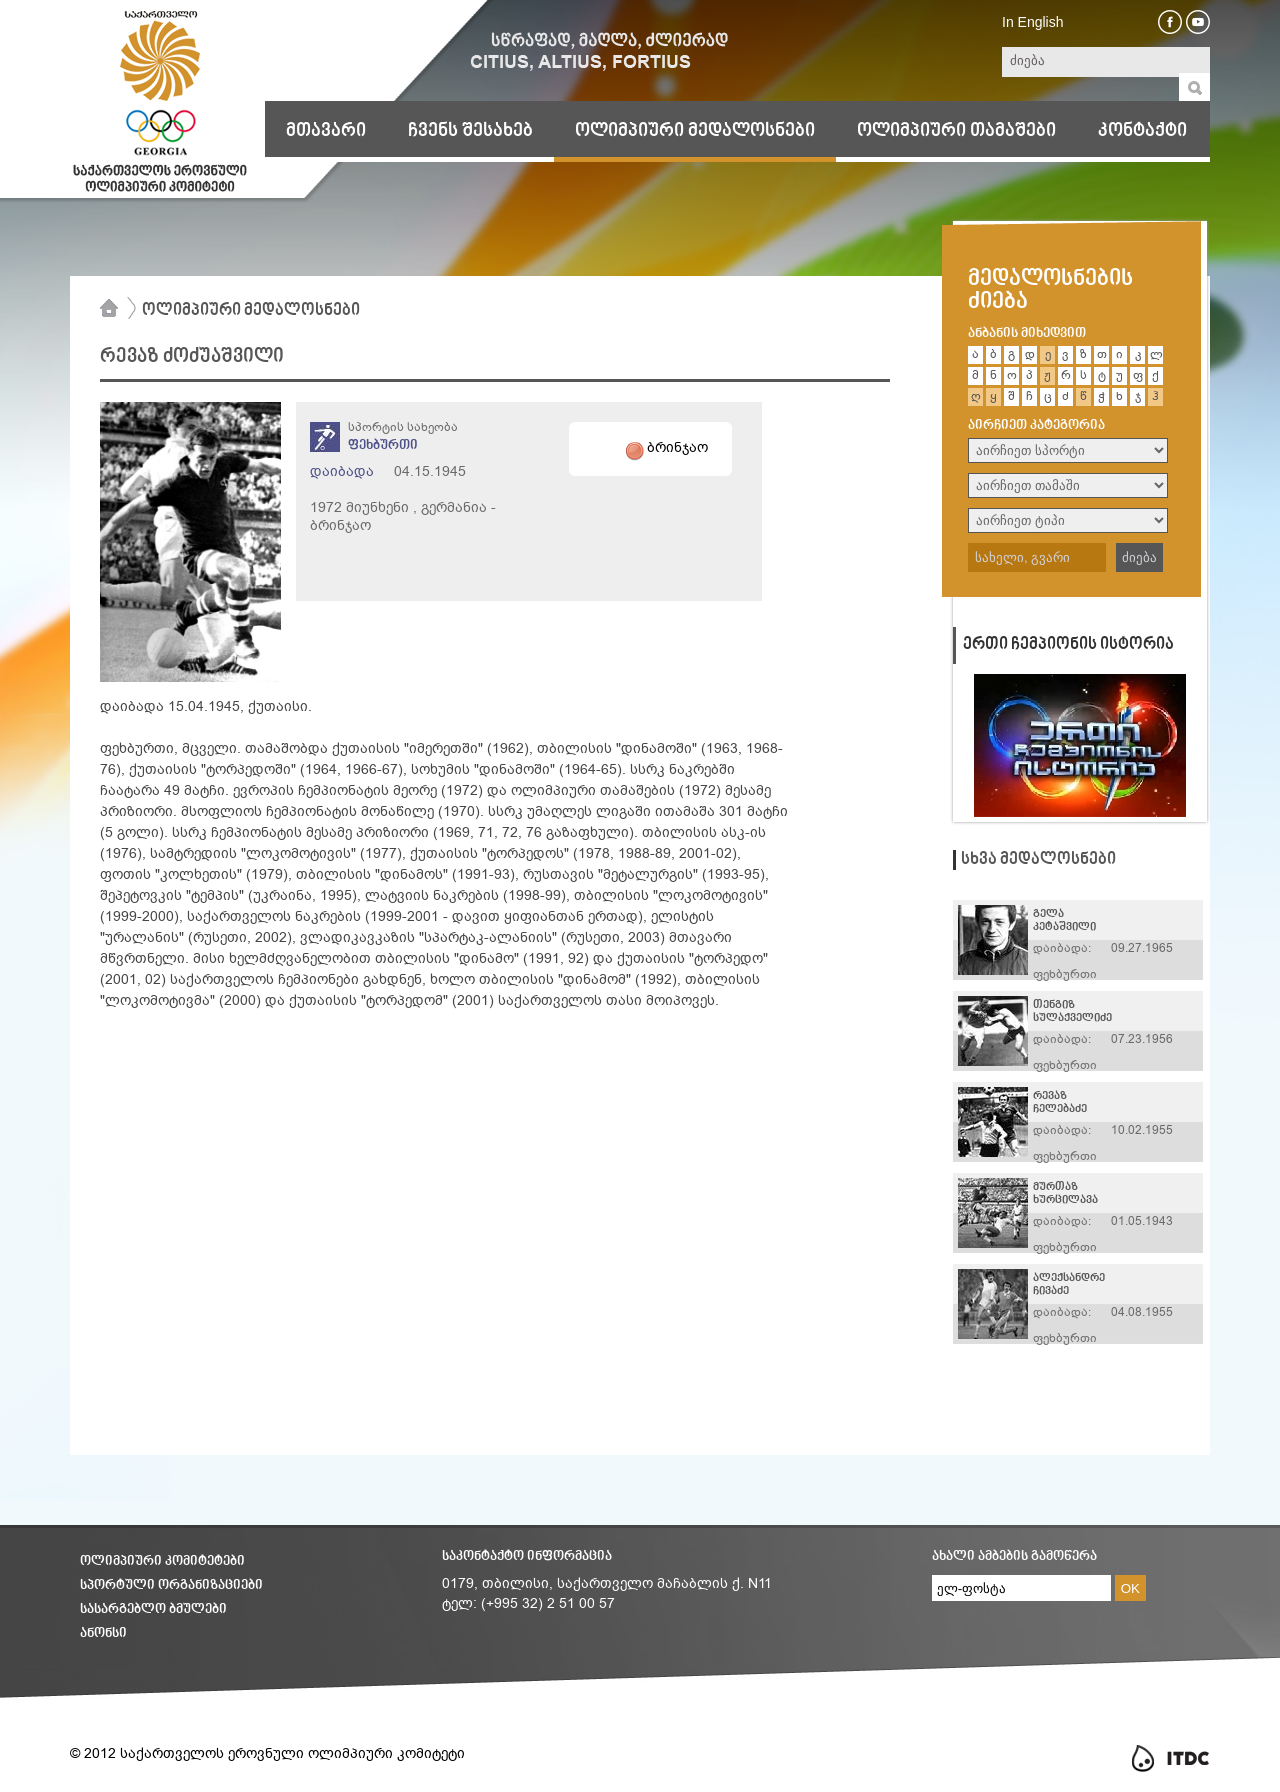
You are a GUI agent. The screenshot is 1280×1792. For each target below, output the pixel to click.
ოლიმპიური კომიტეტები (162, 1561)
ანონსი (103, 1633)
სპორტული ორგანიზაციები (171, 1585)
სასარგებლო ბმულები (153, 1609)
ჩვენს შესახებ (470, 131)
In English (1032, 22)
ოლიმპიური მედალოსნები (695, 131)
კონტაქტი (1142, 131)
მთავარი (326, 131)
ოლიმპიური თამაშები (956, 131)
